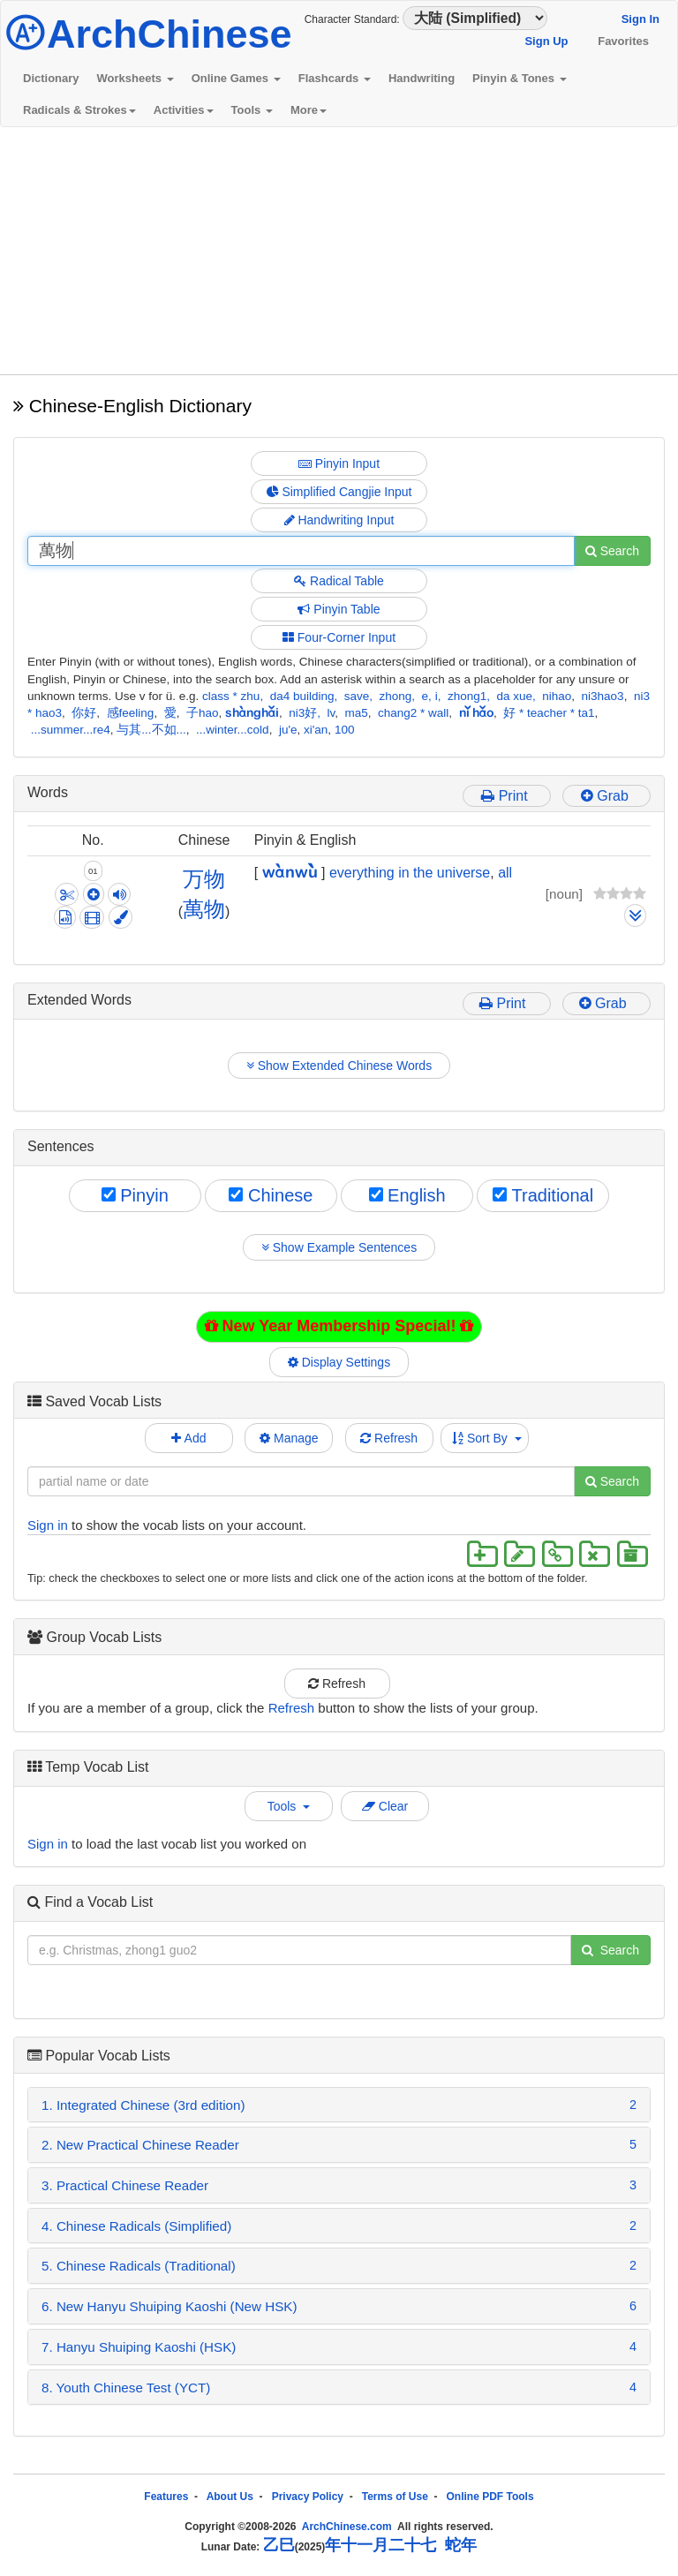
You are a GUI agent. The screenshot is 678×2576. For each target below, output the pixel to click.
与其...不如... (151, 729)
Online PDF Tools (490, 2496)
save (357, 696)
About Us (230, 2496)
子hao (202, 712)
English (407, 1195)
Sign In (640, 19)
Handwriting (421, 78)
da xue (514, 696)
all (505, 872)
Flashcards (334, 78)
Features (166, 2496)
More (308, 110)
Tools (252, 110)
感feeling (130, 712)
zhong (396, 696)
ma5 (356, 712)
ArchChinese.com (347, 2526)
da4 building (302, 696)
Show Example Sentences (338, 1247)
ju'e (288, 729)
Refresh (389, 1438)
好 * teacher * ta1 (548, 712)
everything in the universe (409, 872)
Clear (385, 1806)
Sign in (47, 1525)
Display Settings (339, 1362)
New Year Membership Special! (339, 1326)
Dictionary (51, 78)
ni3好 (303, 712)
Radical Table (339, 581)
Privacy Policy (307, 2496)
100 (345, 729)
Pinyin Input (339, 463)
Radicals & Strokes (79, 110)
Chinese (271, 1195)
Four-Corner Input (339, 637)
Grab (606, 795)
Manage (289, 1438)
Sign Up (546, 41)
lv (331, 712)
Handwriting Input (339, 520)
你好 (84, 712)
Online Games (236, 78)
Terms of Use (395, 2496)
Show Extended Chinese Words (338, 1065)
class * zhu (231, 696)
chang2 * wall (413, 712)
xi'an (316, 729)
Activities (184, 110)
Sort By (487, 1438)
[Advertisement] (339, 250)
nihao (556, 696)
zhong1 (467, 696)
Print (506, 795)
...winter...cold (232, 729)
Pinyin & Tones (519, 78)
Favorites (623, 41)
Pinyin (135, 1195)
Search (612, 551)
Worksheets (135, 78)
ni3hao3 (603, 696)
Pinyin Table (339, 609)
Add (188, 1438)
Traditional (543, 1195)
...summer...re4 (70, 729)
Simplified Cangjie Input (339, 492)
